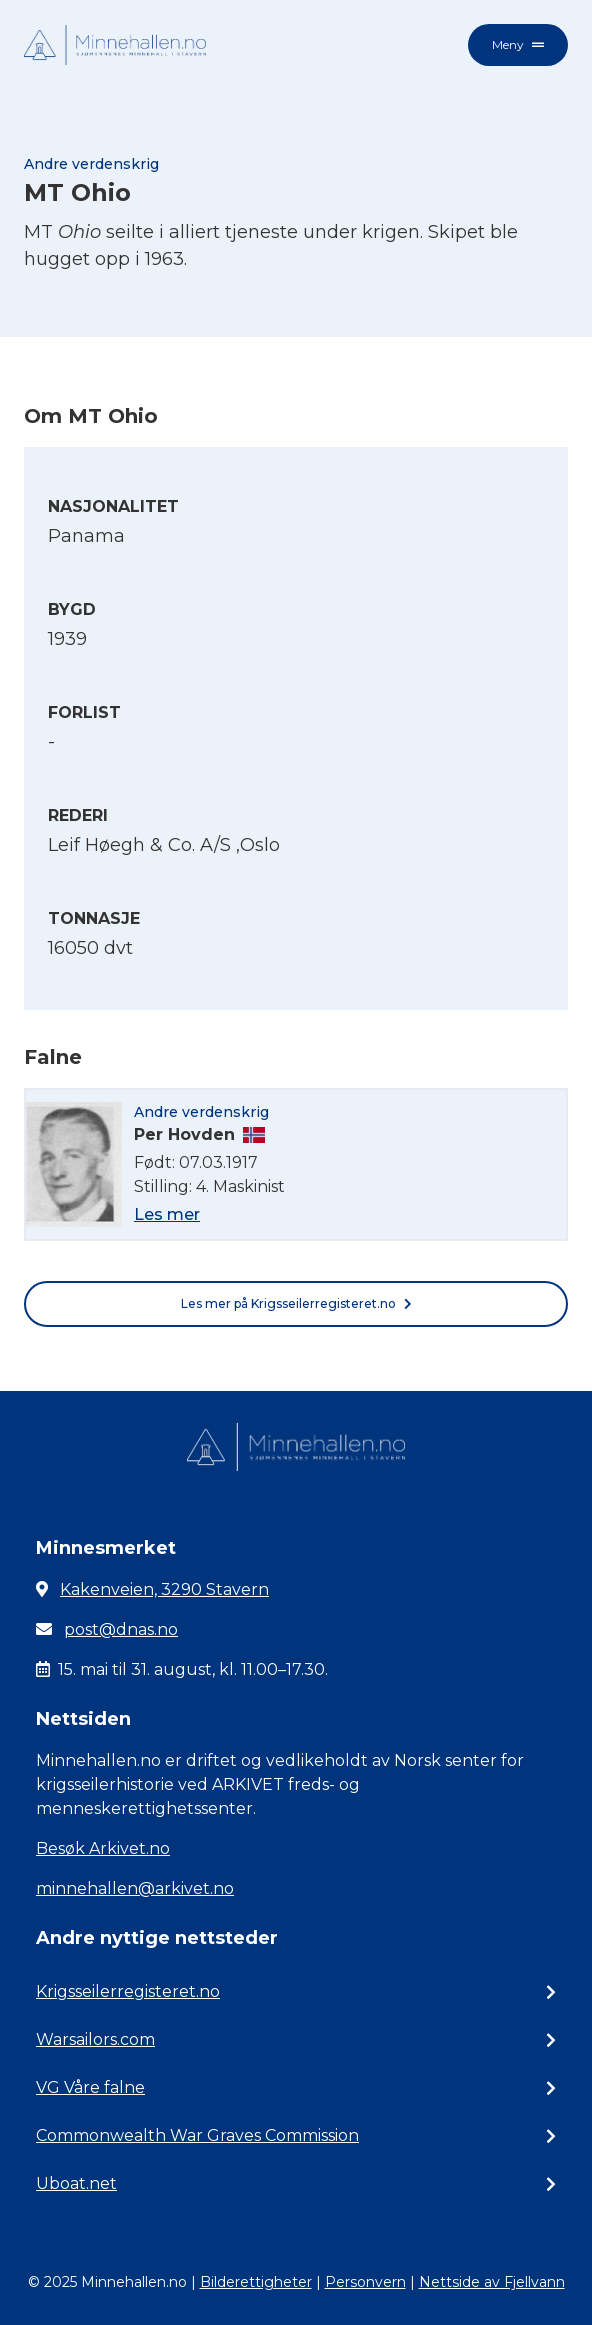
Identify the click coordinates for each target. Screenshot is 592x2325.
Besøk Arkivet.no (103, 1848)
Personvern (365, 2282)
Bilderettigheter (256, 2282)
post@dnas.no (121, 1629)
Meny (518, 44)
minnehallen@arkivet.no (135, 1888)
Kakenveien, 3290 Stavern (164, 1589)
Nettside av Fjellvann (492, 2282)
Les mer (167, 1214)
